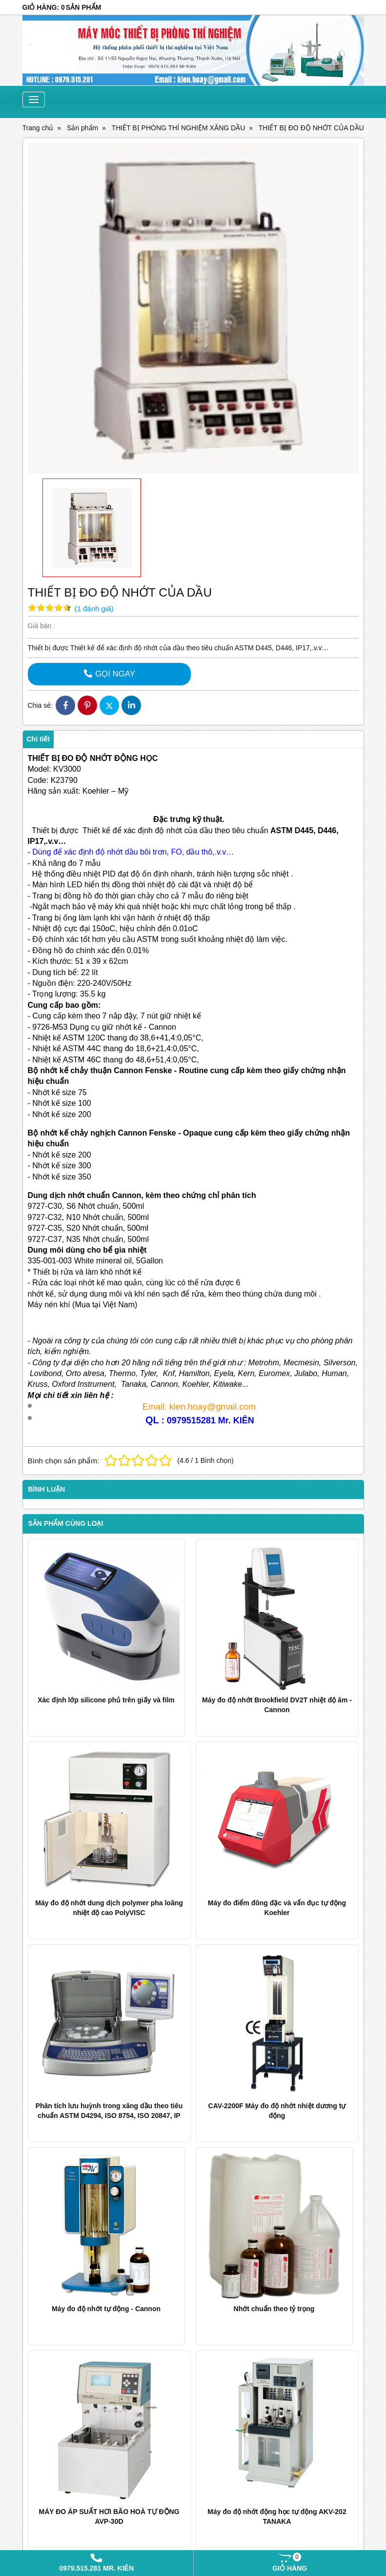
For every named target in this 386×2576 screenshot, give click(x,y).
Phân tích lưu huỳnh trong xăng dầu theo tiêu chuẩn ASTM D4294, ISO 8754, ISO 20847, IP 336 (109, 2115)
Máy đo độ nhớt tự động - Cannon (87, 2162)
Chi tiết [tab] (38, 739)
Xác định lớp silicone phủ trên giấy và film (106, 1700)
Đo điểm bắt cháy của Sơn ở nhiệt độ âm (267, 2275)
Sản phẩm (197, 2353)
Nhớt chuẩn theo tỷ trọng (241, 2162)
